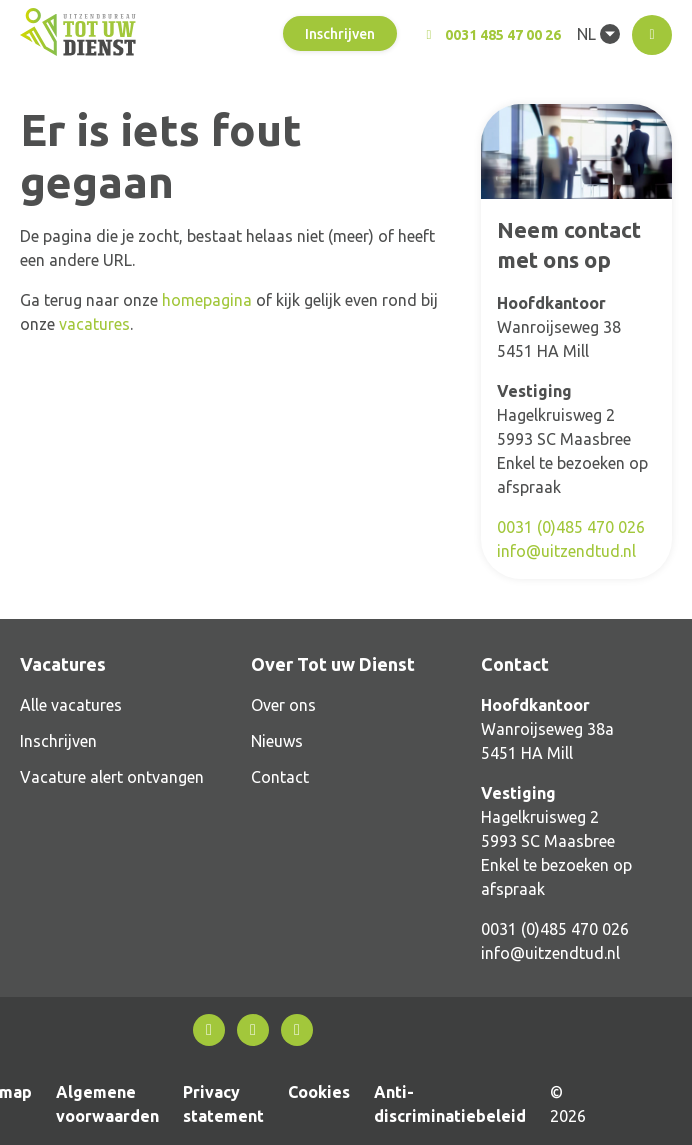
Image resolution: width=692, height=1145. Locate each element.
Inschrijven (340, 34)
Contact (280, 777)
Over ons (283, 705)
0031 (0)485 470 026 (571, 527)
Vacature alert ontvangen (112, 777)
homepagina (207, 300)
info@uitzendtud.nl (566, 551)
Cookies (319, 1092)
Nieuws (277, 741)
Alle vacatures (71, 705)
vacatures (94, 324)
